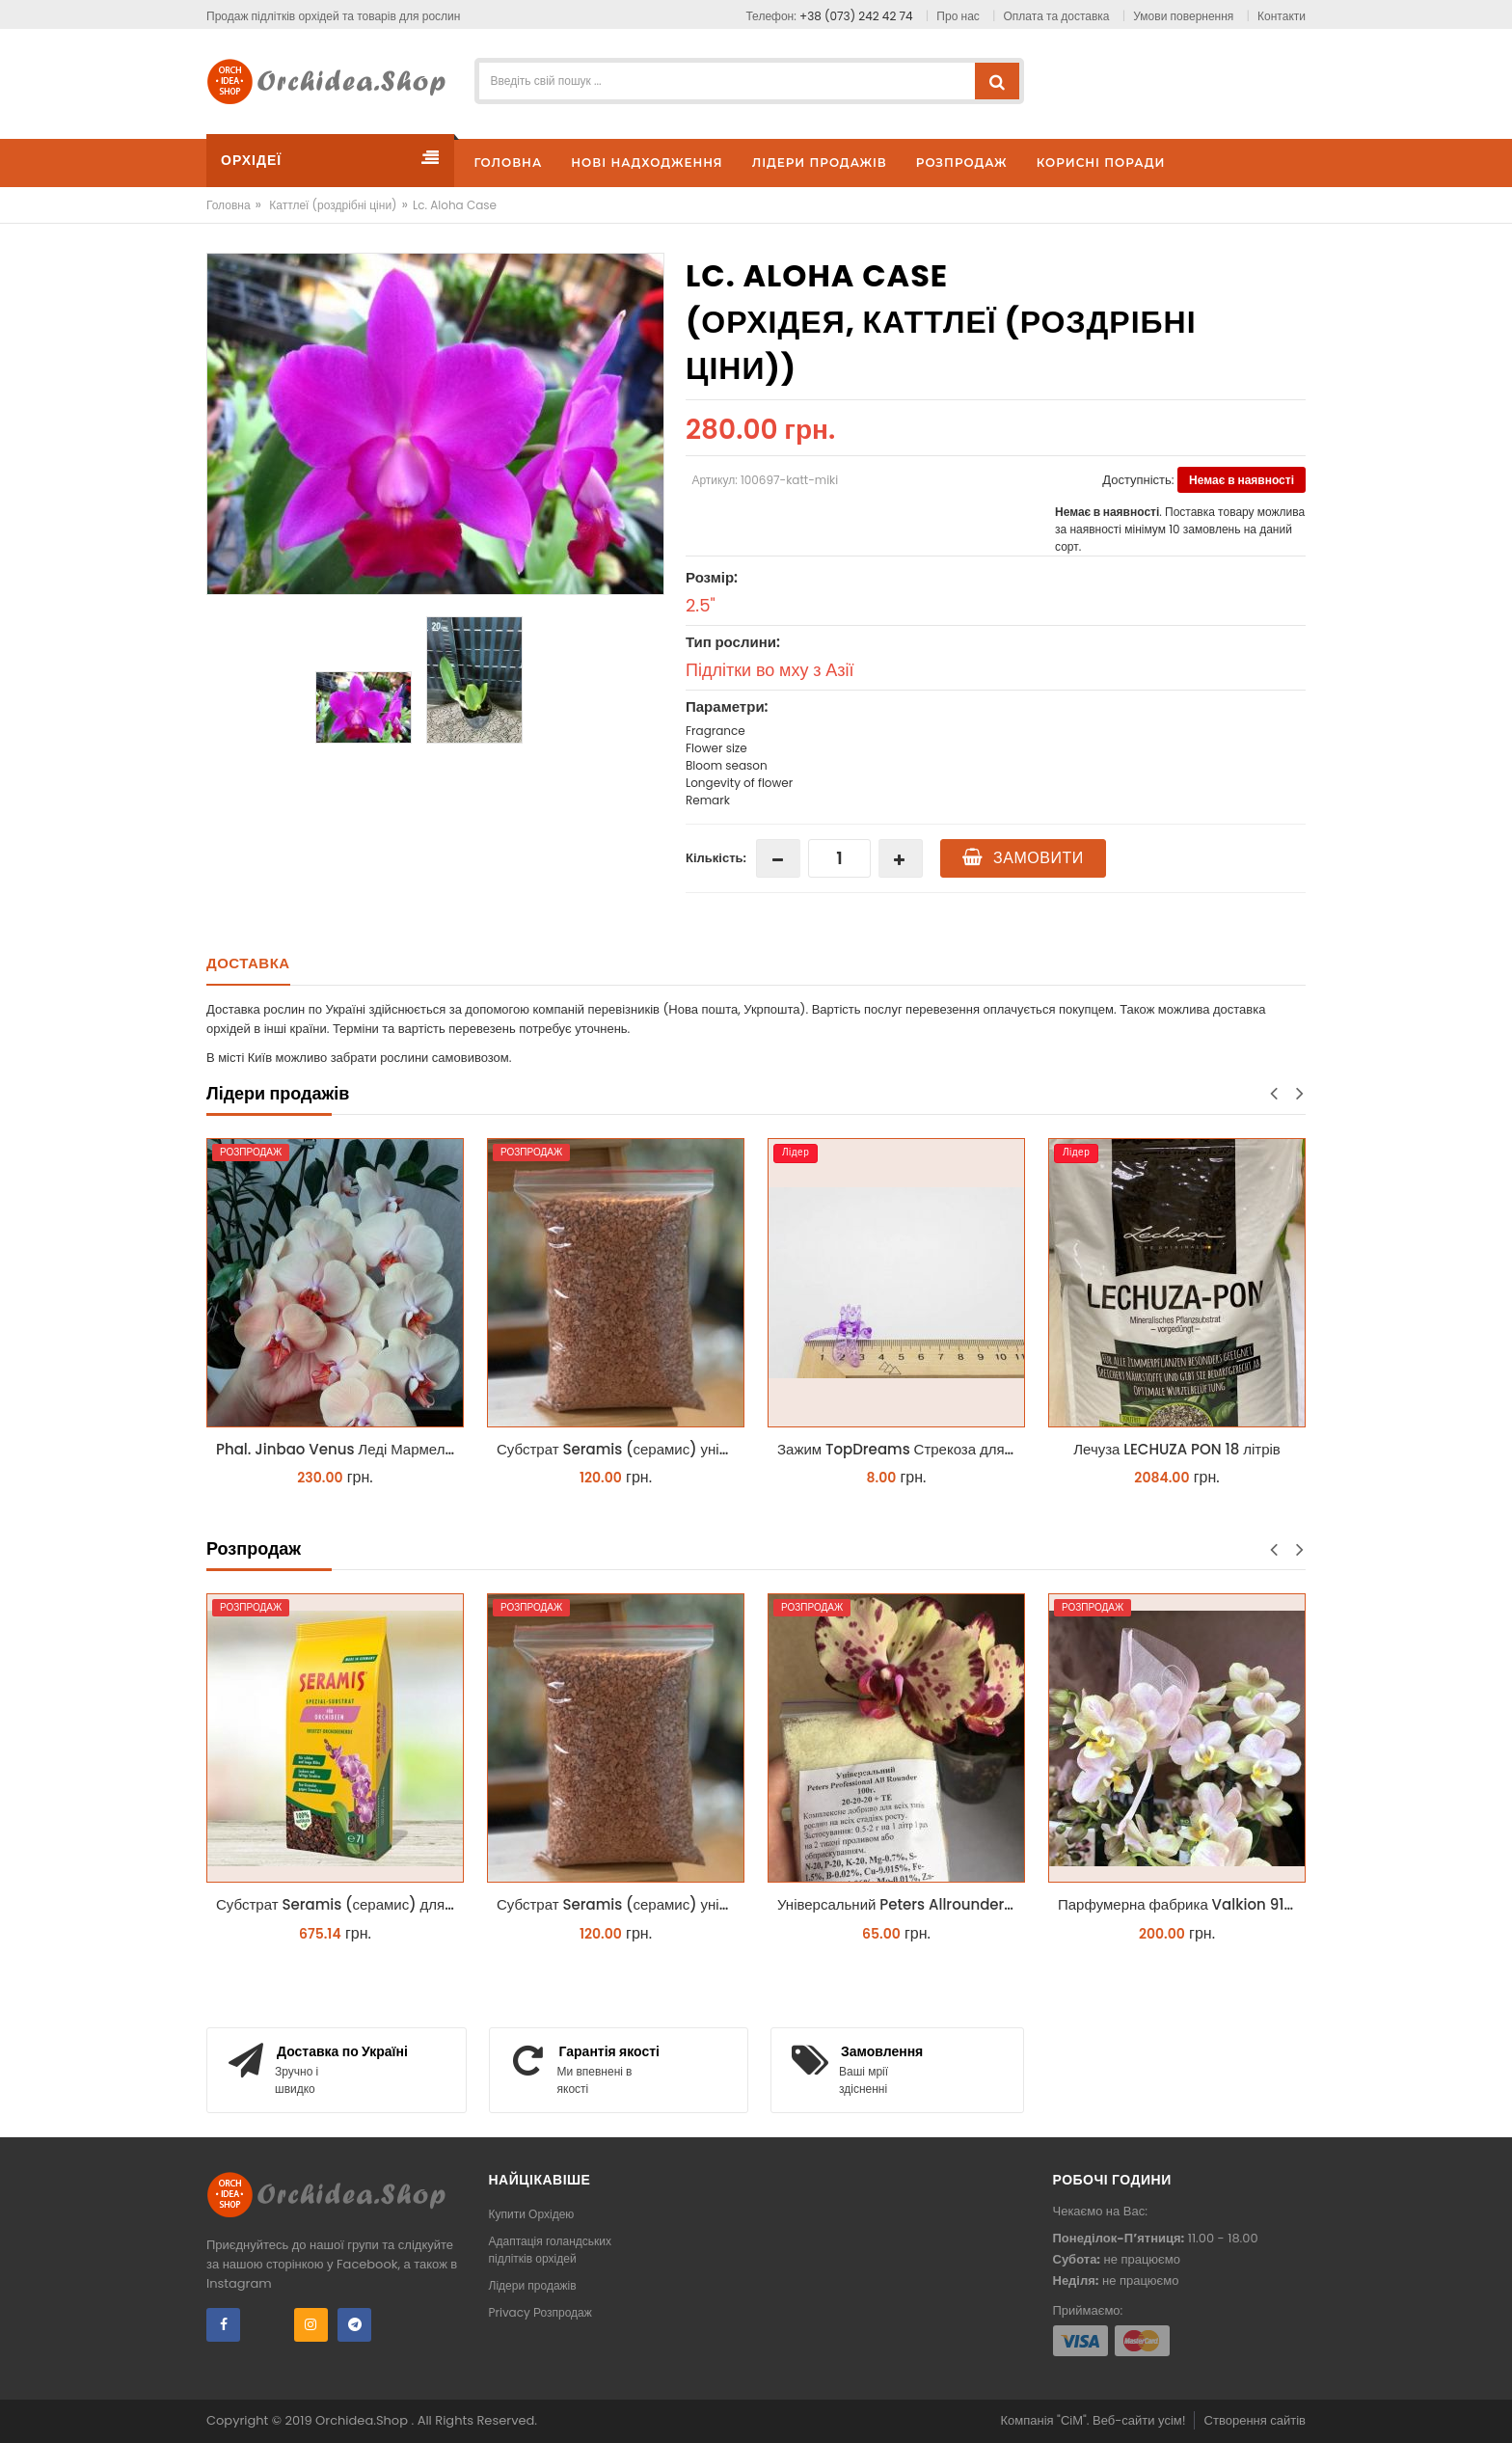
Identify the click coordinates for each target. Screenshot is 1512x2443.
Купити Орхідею (532, 2214)
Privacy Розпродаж (540, 2312)
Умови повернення (1183, 16)
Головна (228, 205)
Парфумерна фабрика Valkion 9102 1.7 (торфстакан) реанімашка (1182, 1904)
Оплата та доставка (1057, 16)
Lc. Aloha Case (455, 205)
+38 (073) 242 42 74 (856, 16)
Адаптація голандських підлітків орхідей (550, 2250)
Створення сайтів (1255, 2420)
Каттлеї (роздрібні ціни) (332, 205)
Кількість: (716, 858)
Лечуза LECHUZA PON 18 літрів (1177, 1449)
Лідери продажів (533, 2285)
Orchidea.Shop (363, 2420)
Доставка (248, 963)
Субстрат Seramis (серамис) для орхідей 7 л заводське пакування (340, 1904)
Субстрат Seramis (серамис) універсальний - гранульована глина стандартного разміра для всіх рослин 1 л (620, 1449)
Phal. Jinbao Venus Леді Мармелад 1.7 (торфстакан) (340, 1449)
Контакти (1281, 16)
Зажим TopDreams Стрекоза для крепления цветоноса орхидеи (901, 1449)
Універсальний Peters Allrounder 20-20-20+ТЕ (901, 1904)
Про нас (957, 16)
